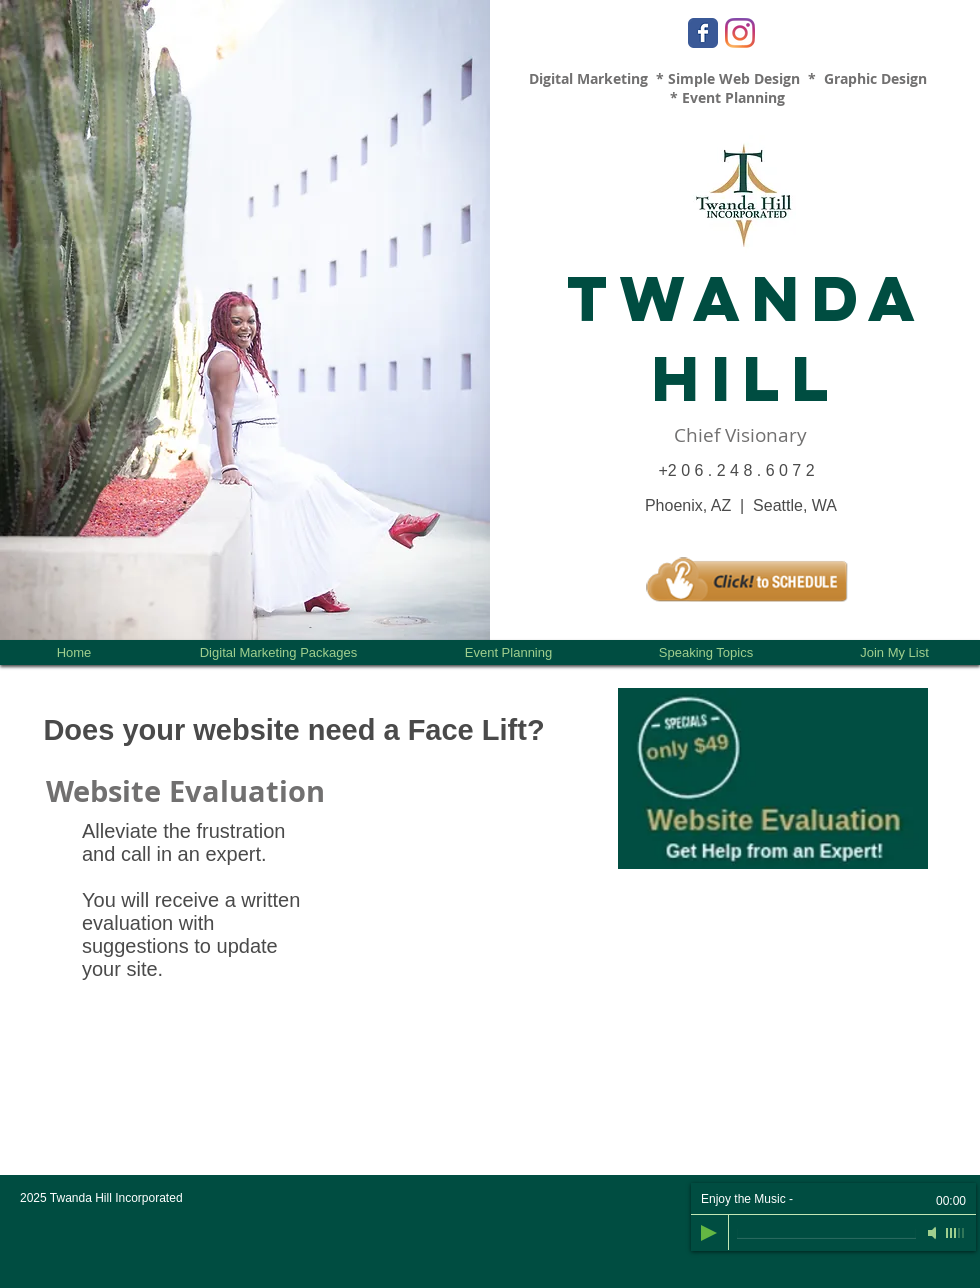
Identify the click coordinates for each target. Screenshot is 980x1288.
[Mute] (934, 1233)
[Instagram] (740, 33)
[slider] (956, 1233)
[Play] (709, 1233)
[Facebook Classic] (703, 33)
